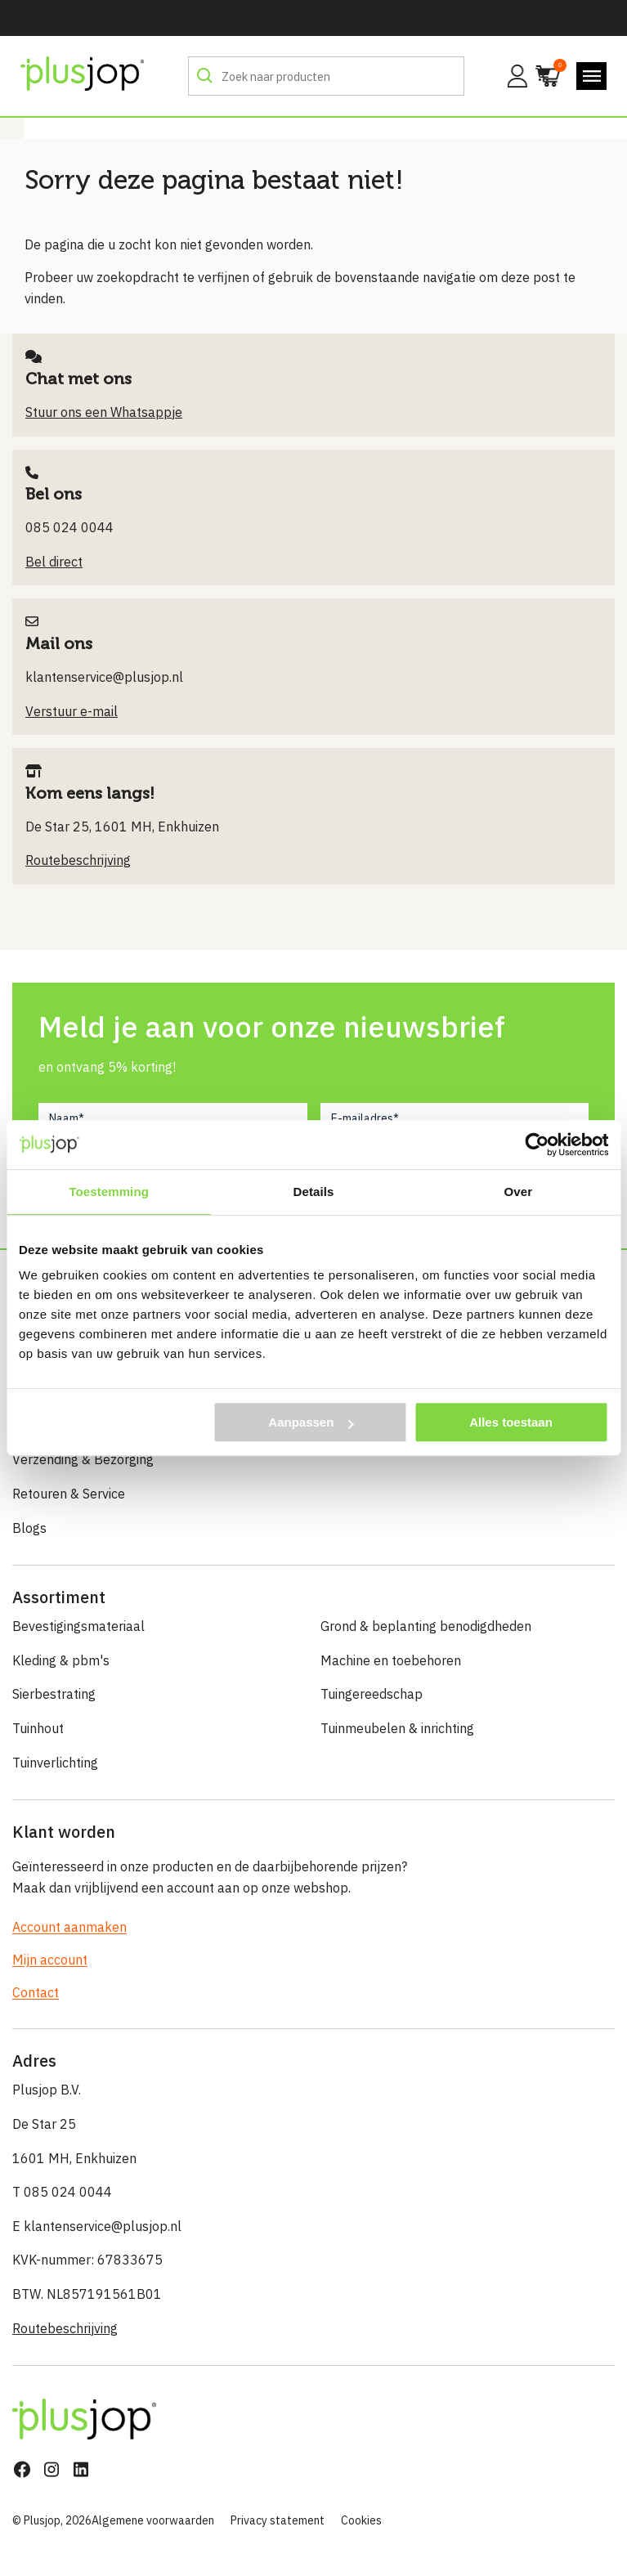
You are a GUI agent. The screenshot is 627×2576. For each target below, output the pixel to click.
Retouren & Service (68, 1493)
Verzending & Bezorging (83, 1459)
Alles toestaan (511, 1422)
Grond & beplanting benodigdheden (425, 1626)
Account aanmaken (69, 1927)
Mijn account (49, 1959)
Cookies (361, 2520)
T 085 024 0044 (62, 2192)
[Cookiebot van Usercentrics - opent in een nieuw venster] (536, 1144)
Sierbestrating (54, 1694)
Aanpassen (310, 1422)
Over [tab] (518, 1191)
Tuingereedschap (371, 1694)
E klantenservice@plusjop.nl (96, 2226)
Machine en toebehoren (390, 1660)
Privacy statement (278, 2520)
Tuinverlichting (55, 1762)
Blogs (29, 1528)
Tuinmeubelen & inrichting (397, 1728)
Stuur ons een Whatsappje (103, 412)
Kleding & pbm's (61, 1660)
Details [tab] (313, 1191)
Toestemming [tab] (109, 1191)
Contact (35, 1992)
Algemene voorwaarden (153, 2520)
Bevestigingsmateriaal (78, 1626)
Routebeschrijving (65, 2328)
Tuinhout (38, 1728)
